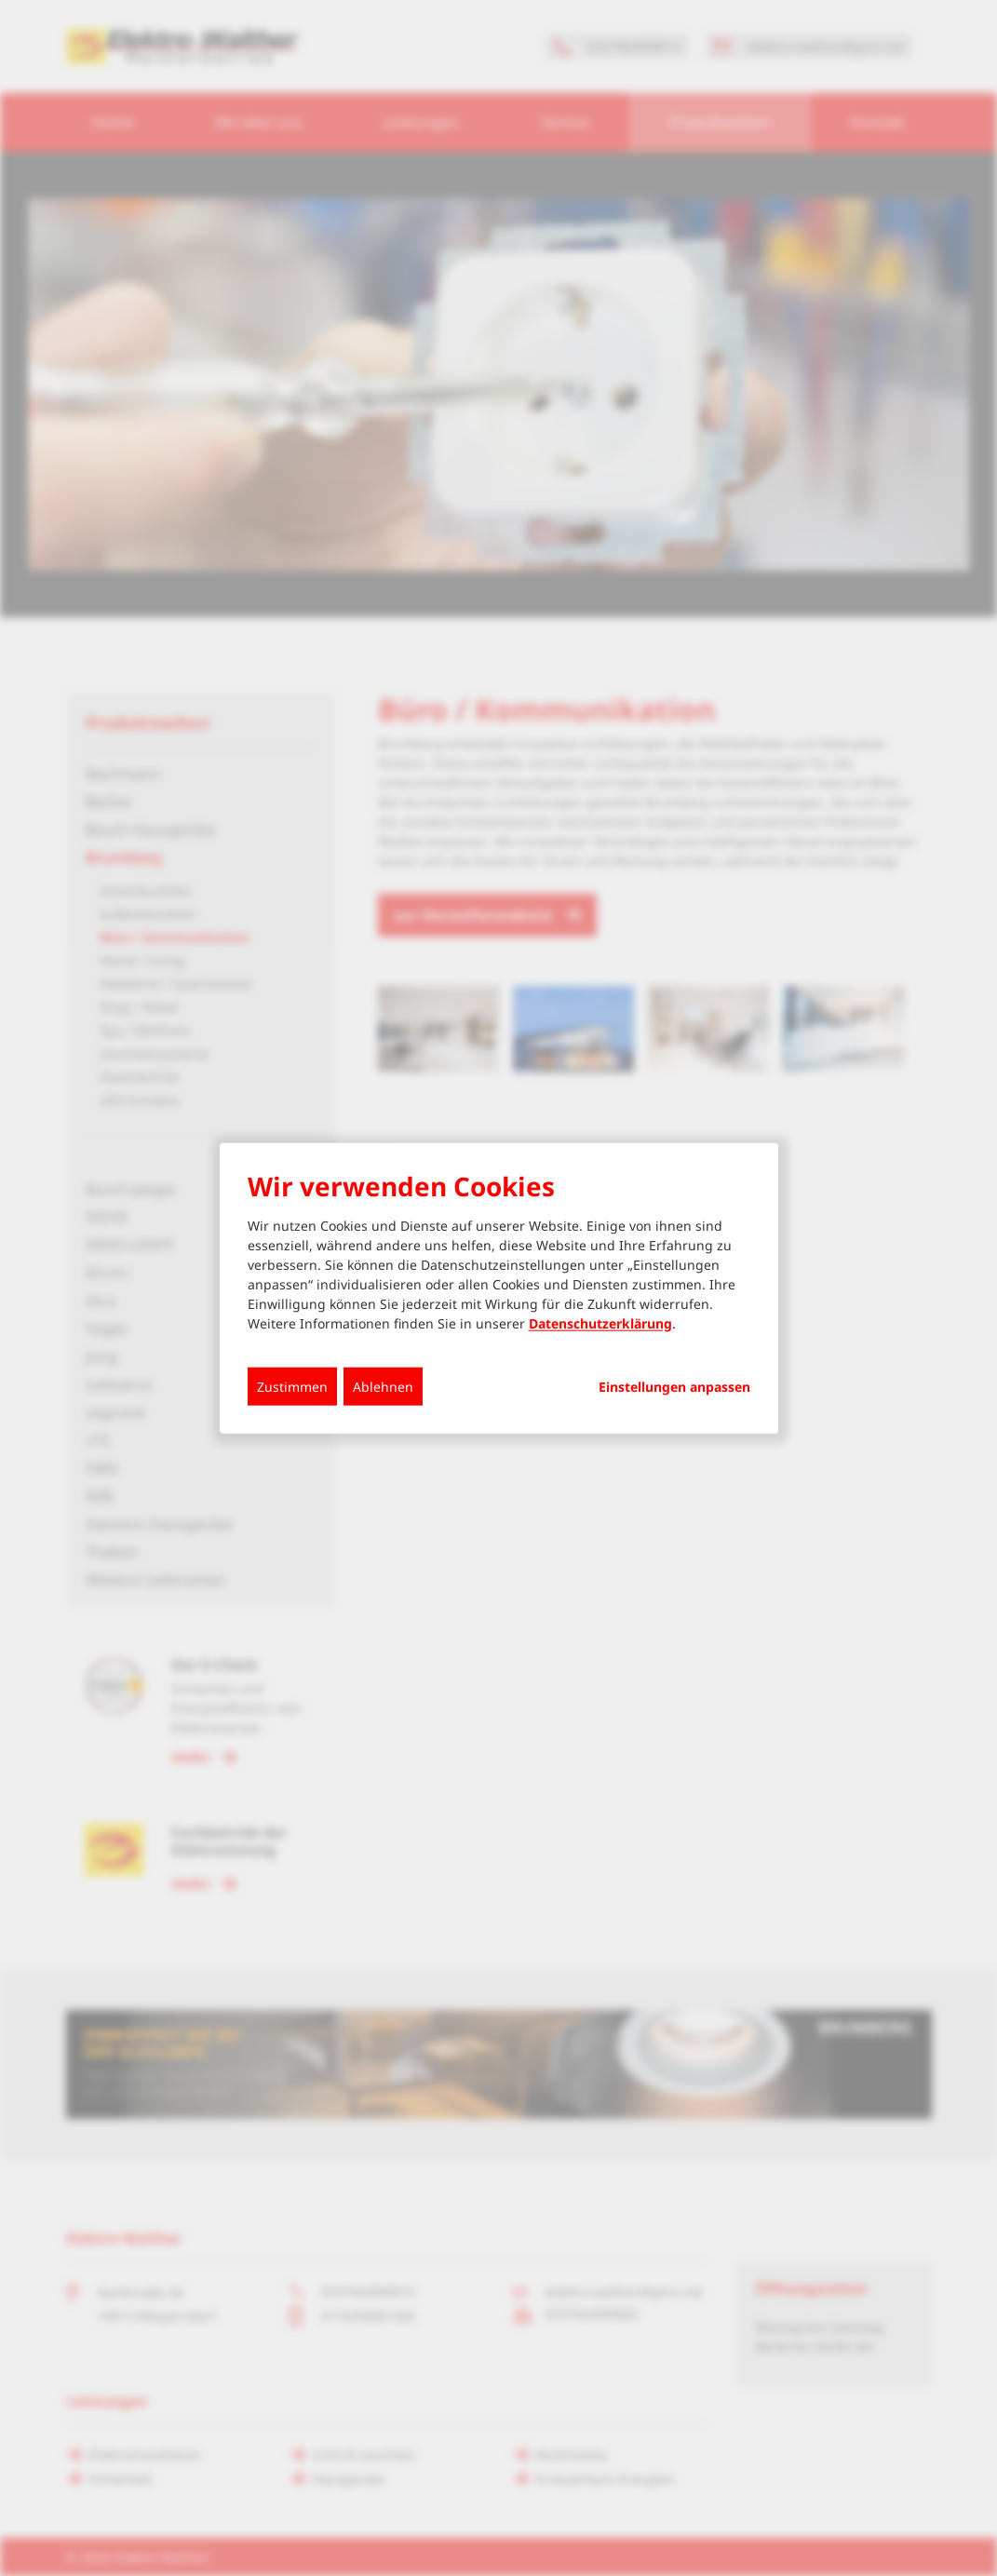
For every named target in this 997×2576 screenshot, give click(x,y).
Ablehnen (383, 1387)
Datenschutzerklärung (600, 1323)
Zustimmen (292, 1387)
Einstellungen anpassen (674, 1387)
